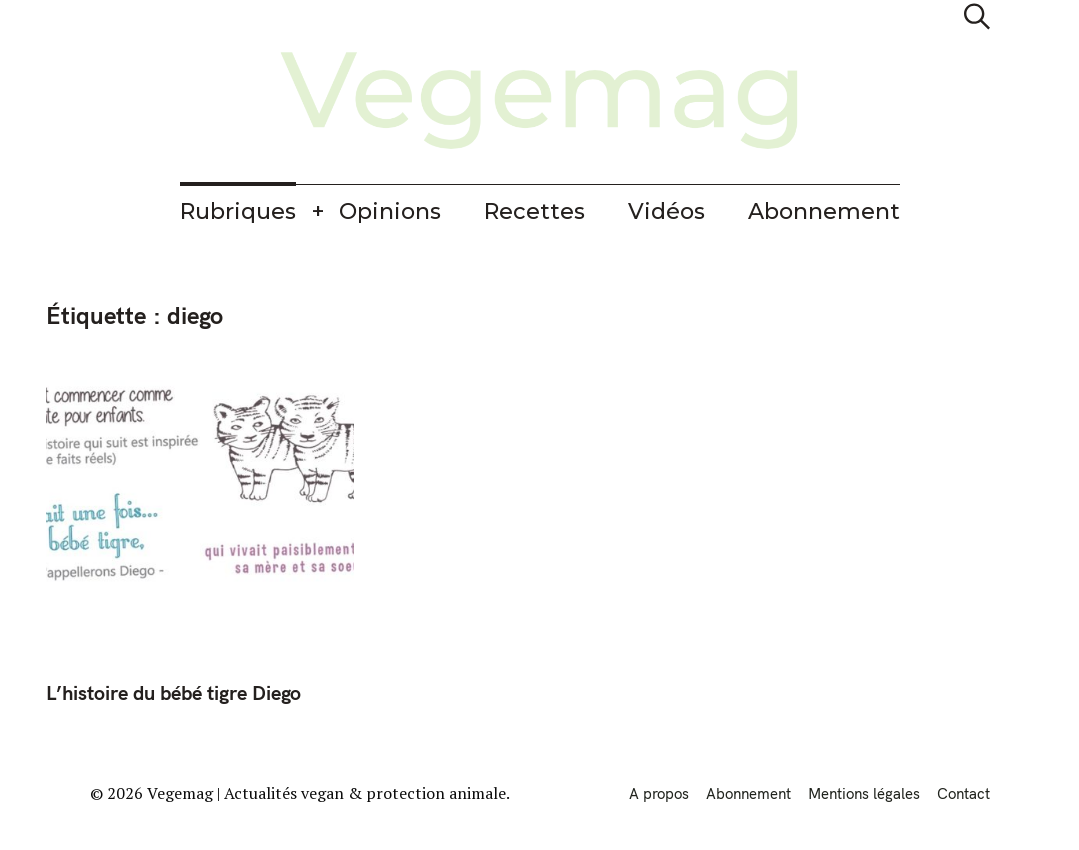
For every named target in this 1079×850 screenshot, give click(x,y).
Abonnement (824, 211)
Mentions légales (864, 793)
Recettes (534, 211)
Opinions (390, 211)
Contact (963, 793)
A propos (659, 793)
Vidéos (666, 211)
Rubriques (238, 211)
